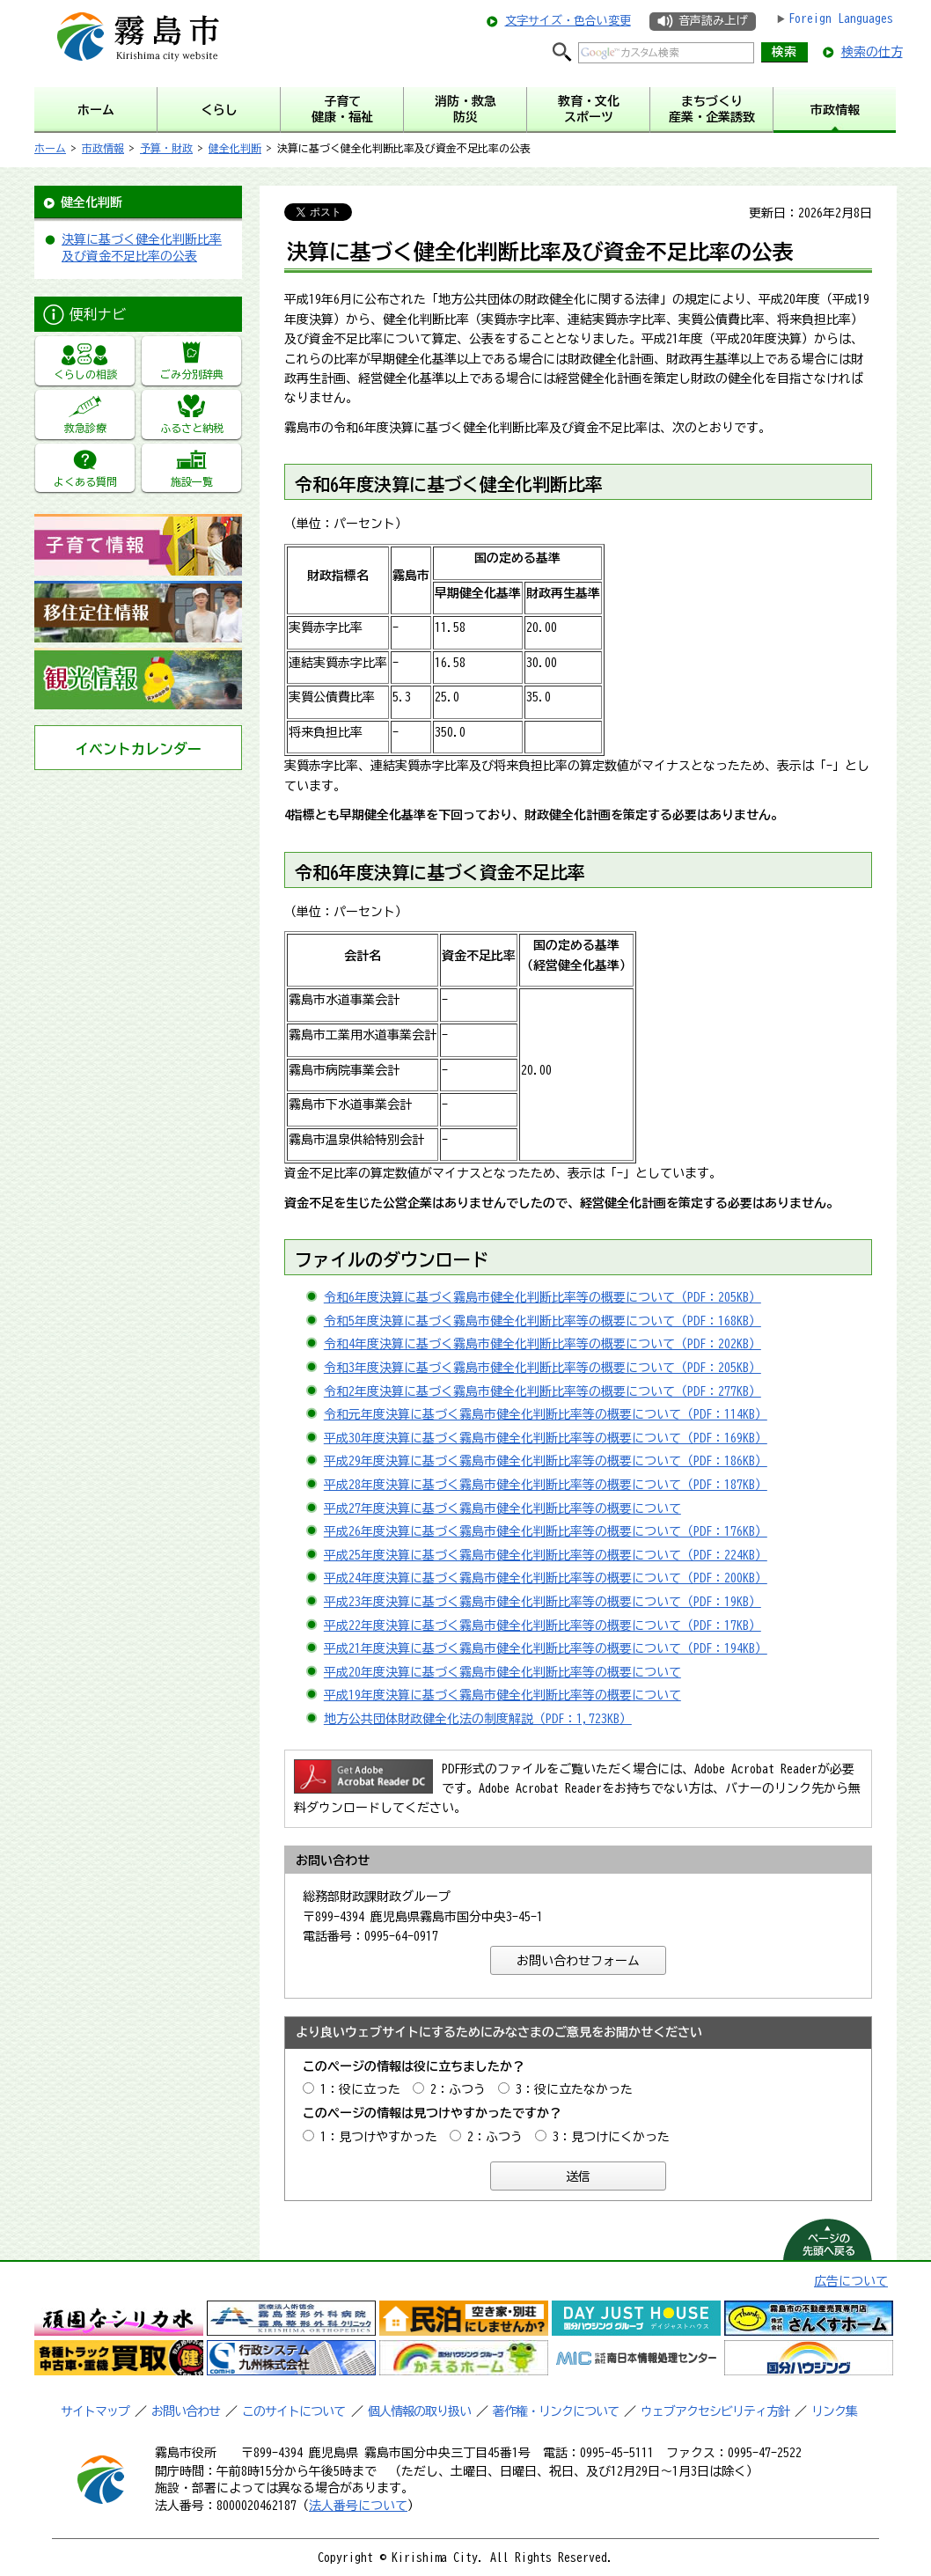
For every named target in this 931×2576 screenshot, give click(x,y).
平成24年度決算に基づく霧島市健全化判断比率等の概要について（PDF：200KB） (545, 1578)
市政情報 (103, 148)
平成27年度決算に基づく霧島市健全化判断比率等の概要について (502, 1508)
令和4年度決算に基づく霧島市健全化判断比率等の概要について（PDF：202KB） (542, 1344)
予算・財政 (166, 148)
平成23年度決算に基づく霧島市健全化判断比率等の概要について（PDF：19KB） (542, 1602)
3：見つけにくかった (611, 2137)
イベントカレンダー (138, 749)
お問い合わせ (185, 2411)
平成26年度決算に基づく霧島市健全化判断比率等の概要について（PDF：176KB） (545, 1531)
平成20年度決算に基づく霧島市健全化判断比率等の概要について (502, 1672)
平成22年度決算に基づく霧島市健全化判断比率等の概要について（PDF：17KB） (542, 1625)
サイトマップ (95, 2411)
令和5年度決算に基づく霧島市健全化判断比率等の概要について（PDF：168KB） (542, 1321)
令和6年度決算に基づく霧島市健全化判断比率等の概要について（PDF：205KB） (542, 1297)
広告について (851, 2281)
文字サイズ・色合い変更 (568, 20)
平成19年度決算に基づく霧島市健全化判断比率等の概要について (502, 1695)
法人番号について (358, 2505)
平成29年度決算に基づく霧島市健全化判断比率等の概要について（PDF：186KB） (545, 1461)
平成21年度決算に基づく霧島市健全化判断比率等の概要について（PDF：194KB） (545, 1648)
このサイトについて (293, 2411)
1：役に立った (360, 2089)
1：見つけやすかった (378, 2137)
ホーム (50, 148)
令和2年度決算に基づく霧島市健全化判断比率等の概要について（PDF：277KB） (542, 1391)
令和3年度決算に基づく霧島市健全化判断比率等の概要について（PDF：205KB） (542, 1367)
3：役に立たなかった (574, 2089)
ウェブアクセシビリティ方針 (715, 2411)
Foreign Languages (840, 18)
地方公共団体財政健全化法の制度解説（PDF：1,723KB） (478, 1719)
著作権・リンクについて (556, 2411)
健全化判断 (235, 148)
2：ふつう (458, 2089)
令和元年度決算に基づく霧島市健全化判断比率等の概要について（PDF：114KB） (545, 1414)
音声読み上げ (712, 20)
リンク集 (834, 2411)
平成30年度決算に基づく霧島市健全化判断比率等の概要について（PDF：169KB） (545, 1438)
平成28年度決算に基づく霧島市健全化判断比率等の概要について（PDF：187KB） (545, 1485)
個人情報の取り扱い (419, 2411)
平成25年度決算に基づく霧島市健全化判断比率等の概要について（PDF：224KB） (545, 1555)
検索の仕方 (872, 52)
